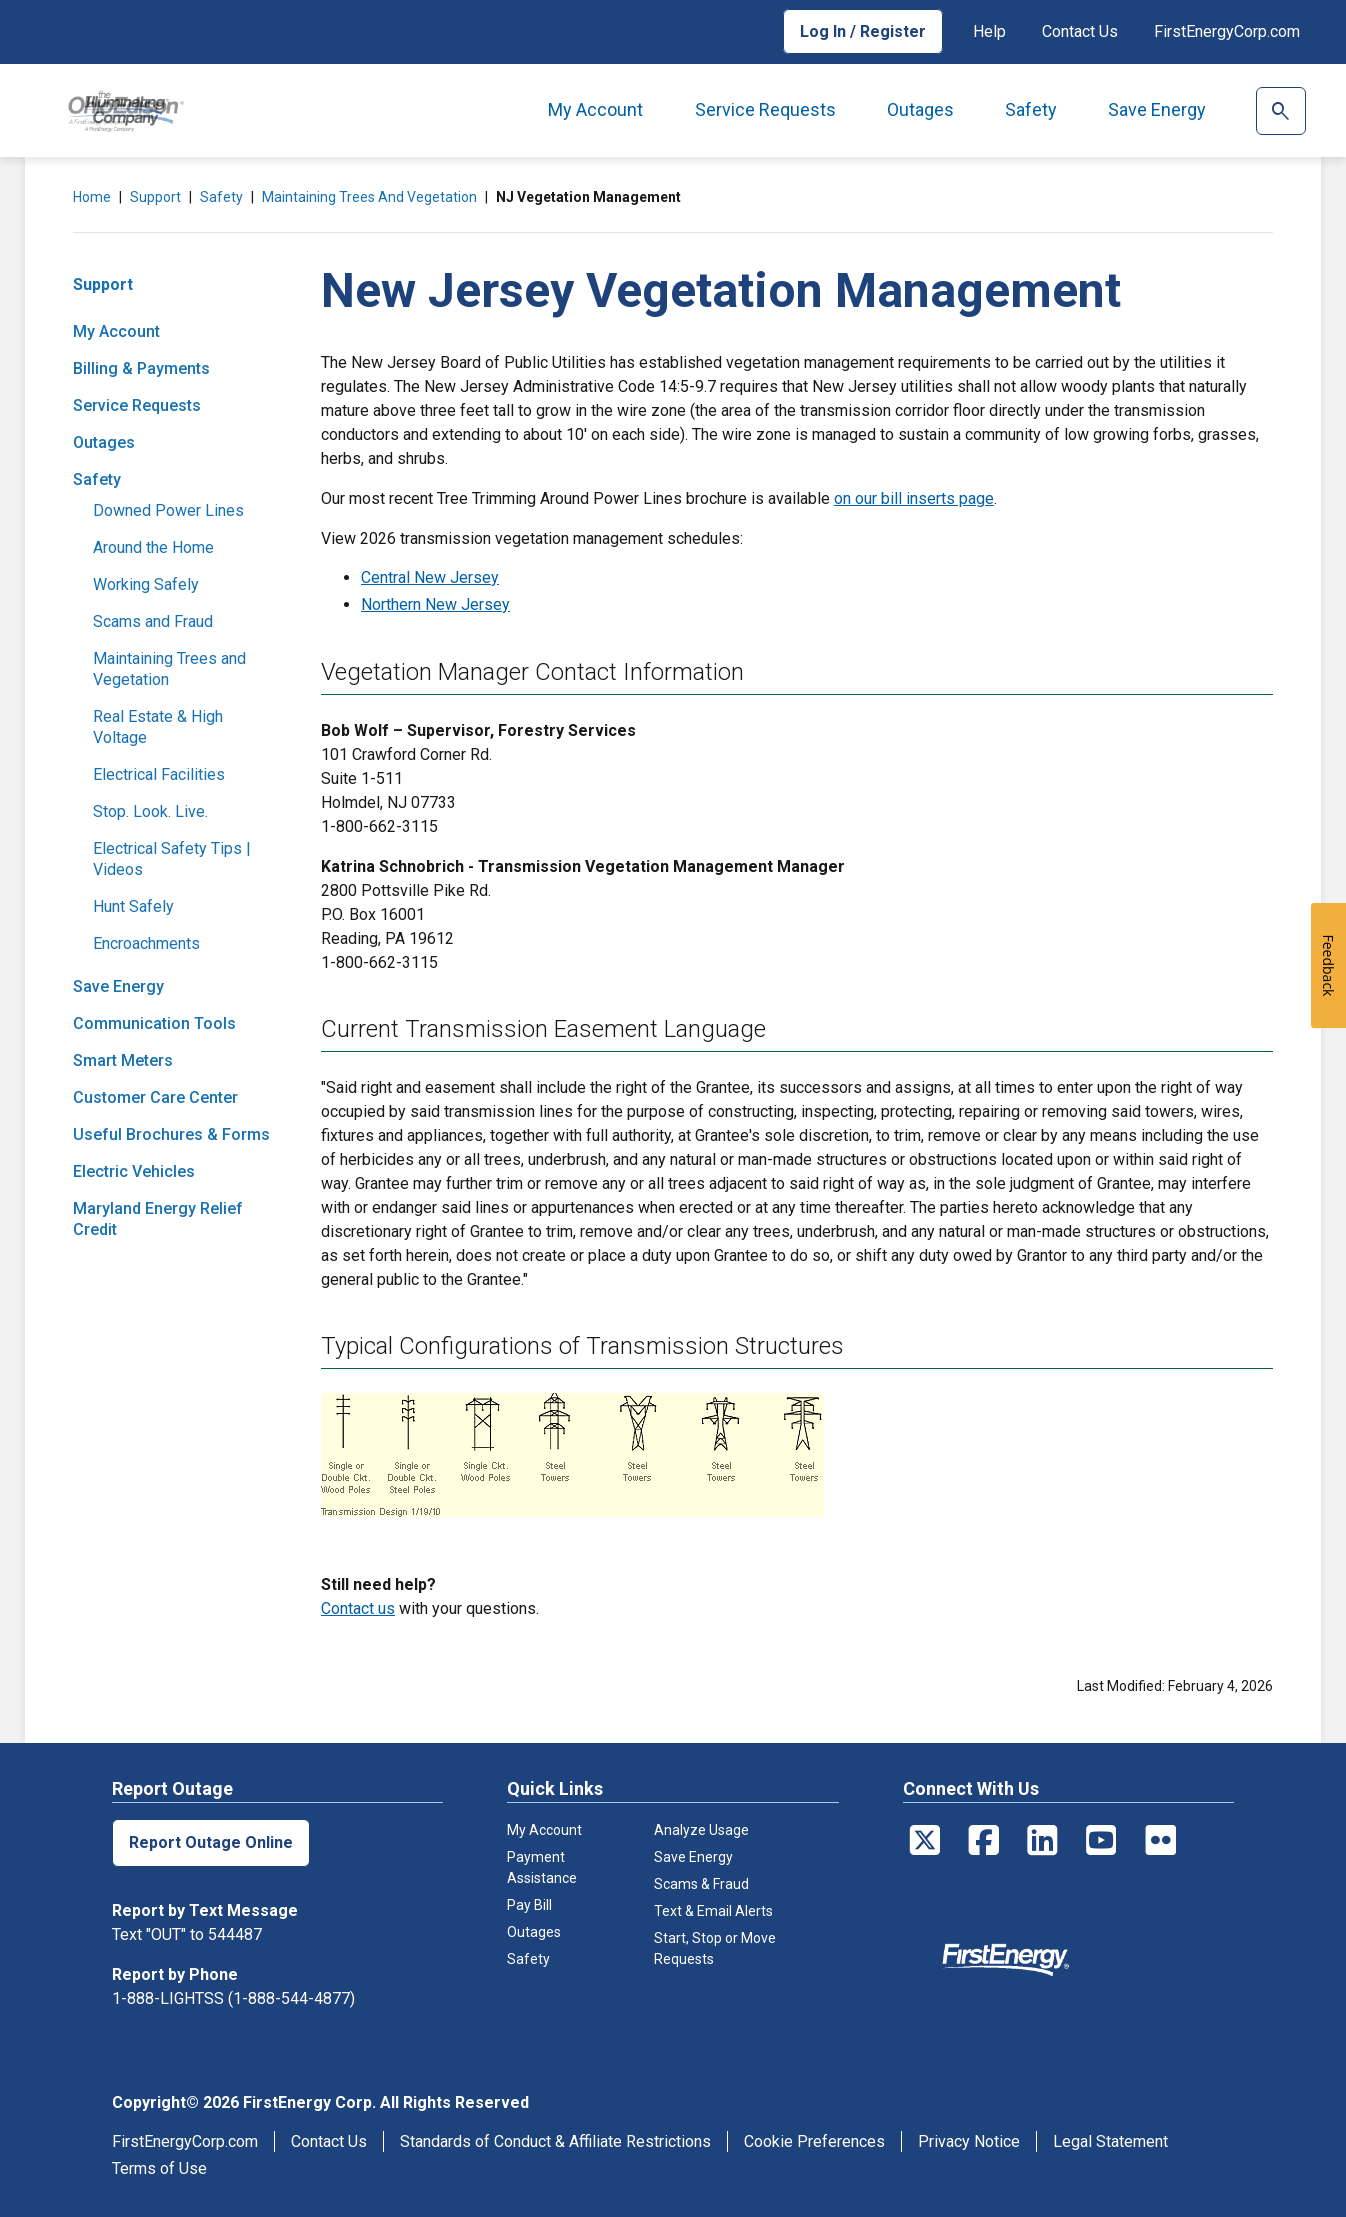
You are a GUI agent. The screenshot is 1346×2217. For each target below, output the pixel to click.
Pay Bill (529, 1905)
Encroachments (146, 943)
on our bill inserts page (914, 498)
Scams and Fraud (153, 621)
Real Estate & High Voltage (158, 727)
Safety (1031, 109)
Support (155, 197)
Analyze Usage (701, 1830)
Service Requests (765, 109)
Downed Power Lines (168, 510)
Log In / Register (863, 31)
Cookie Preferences (814, 2141)
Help (989, 31)
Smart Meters (123, 1060)
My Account (595, 109)
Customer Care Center (155, 1097)
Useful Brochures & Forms (171, 1134)
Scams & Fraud (701, 1884)
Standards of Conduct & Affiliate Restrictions (555, 2141)
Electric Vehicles (134, 1171)
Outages (920, 109)
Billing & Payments (141, 368)
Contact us (358, 1608)
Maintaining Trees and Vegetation (369, 197)
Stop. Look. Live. (150, 811)
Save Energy (1157, 109)
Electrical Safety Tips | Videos (172, 859)
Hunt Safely (133, 906)
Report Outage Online (211, 1842)
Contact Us (1080, 31)
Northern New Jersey (435, 604)
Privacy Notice (969, 2141)
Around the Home (153, 547)
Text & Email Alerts (713, 1911)
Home (92, 197)
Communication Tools (154, 1023)
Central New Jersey (430, 577)
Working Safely (146, 584)
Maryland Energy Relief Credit (158, 1219)
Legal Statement (1110, 2141)
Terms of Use (159, 2168)
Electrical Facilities (159, 774)
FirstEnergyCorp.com (1227, 31)
